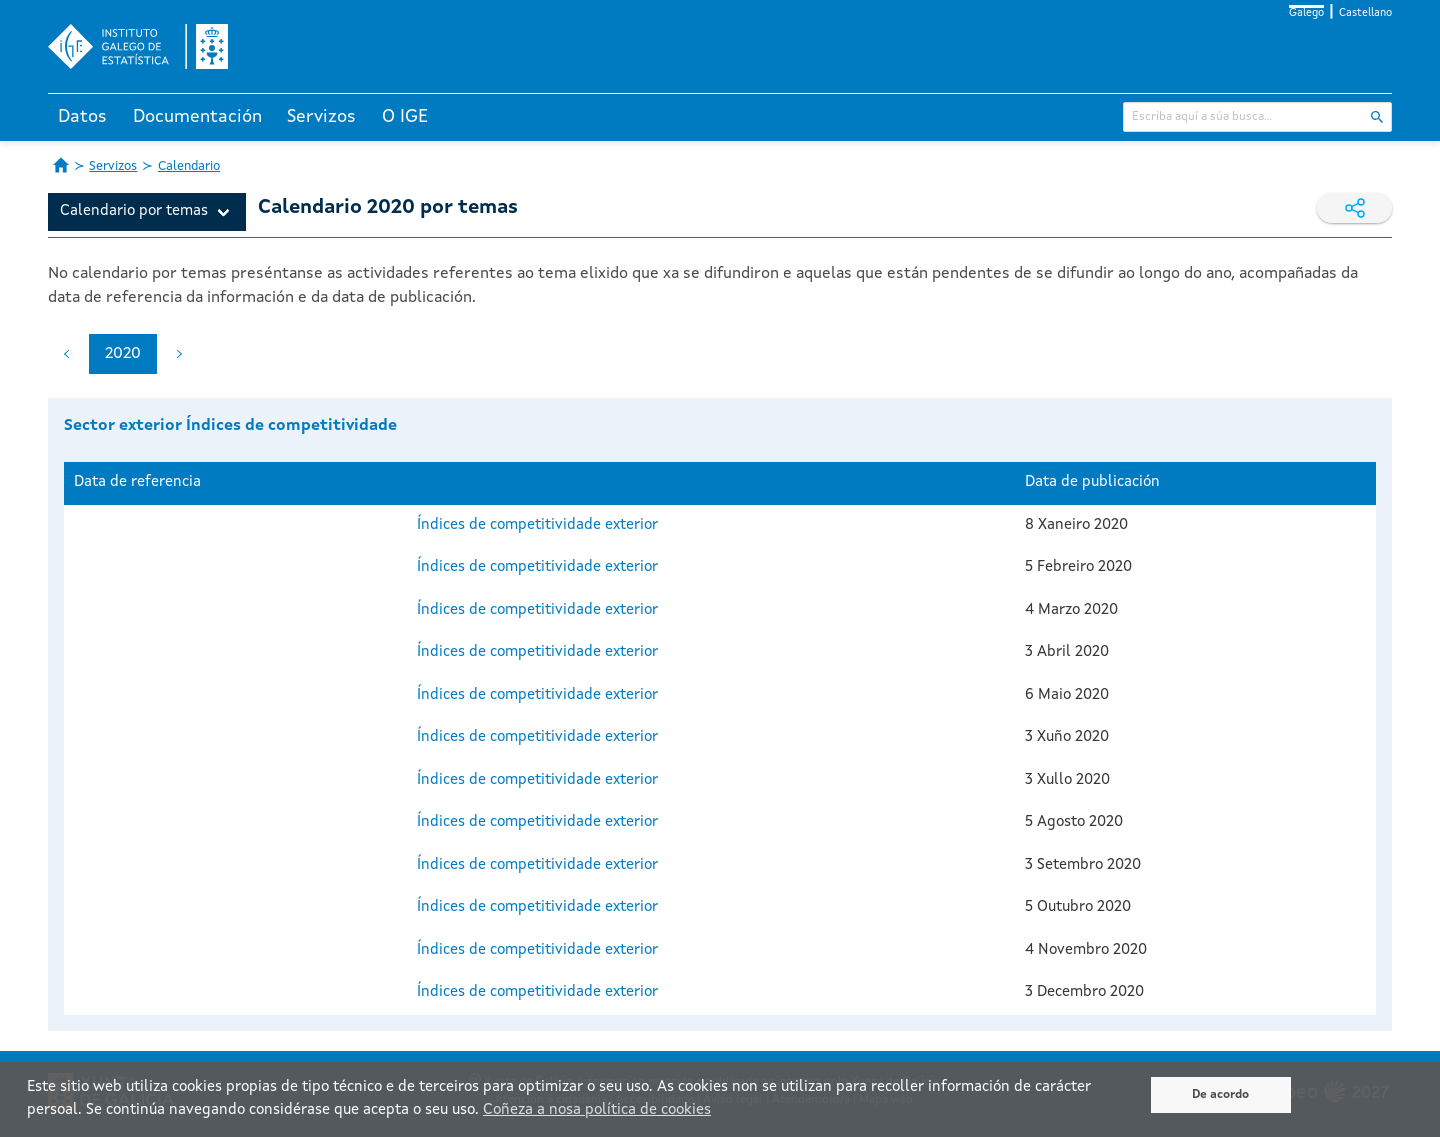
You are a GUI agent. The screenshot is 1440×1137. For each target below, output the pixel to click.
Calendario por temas (134, 211)
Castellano (1365, 13)
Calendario (189, 166)
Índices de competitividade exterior (537, 525)
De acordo (1220, 1095)
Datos (82, 117)
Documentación (197, 117)
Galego (1306, 13)
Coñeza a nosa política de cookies (597, 1110)
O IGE (405, 117)
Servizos (321, 117)
